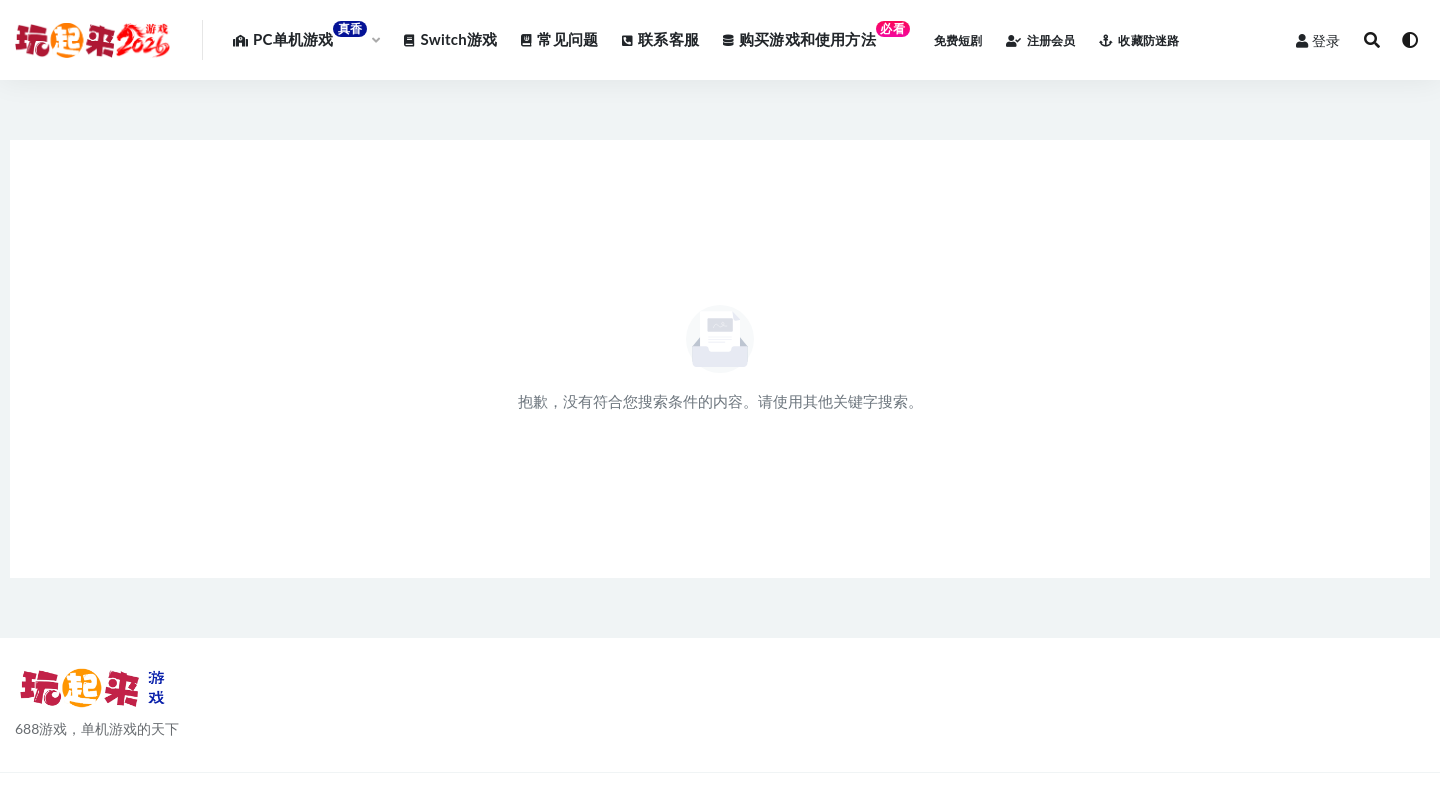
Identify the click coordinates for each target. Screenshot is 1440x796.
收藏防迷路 (1139, 40)
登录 (1318, 40)
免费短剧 (958, 40)
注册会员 (1040, 40)
